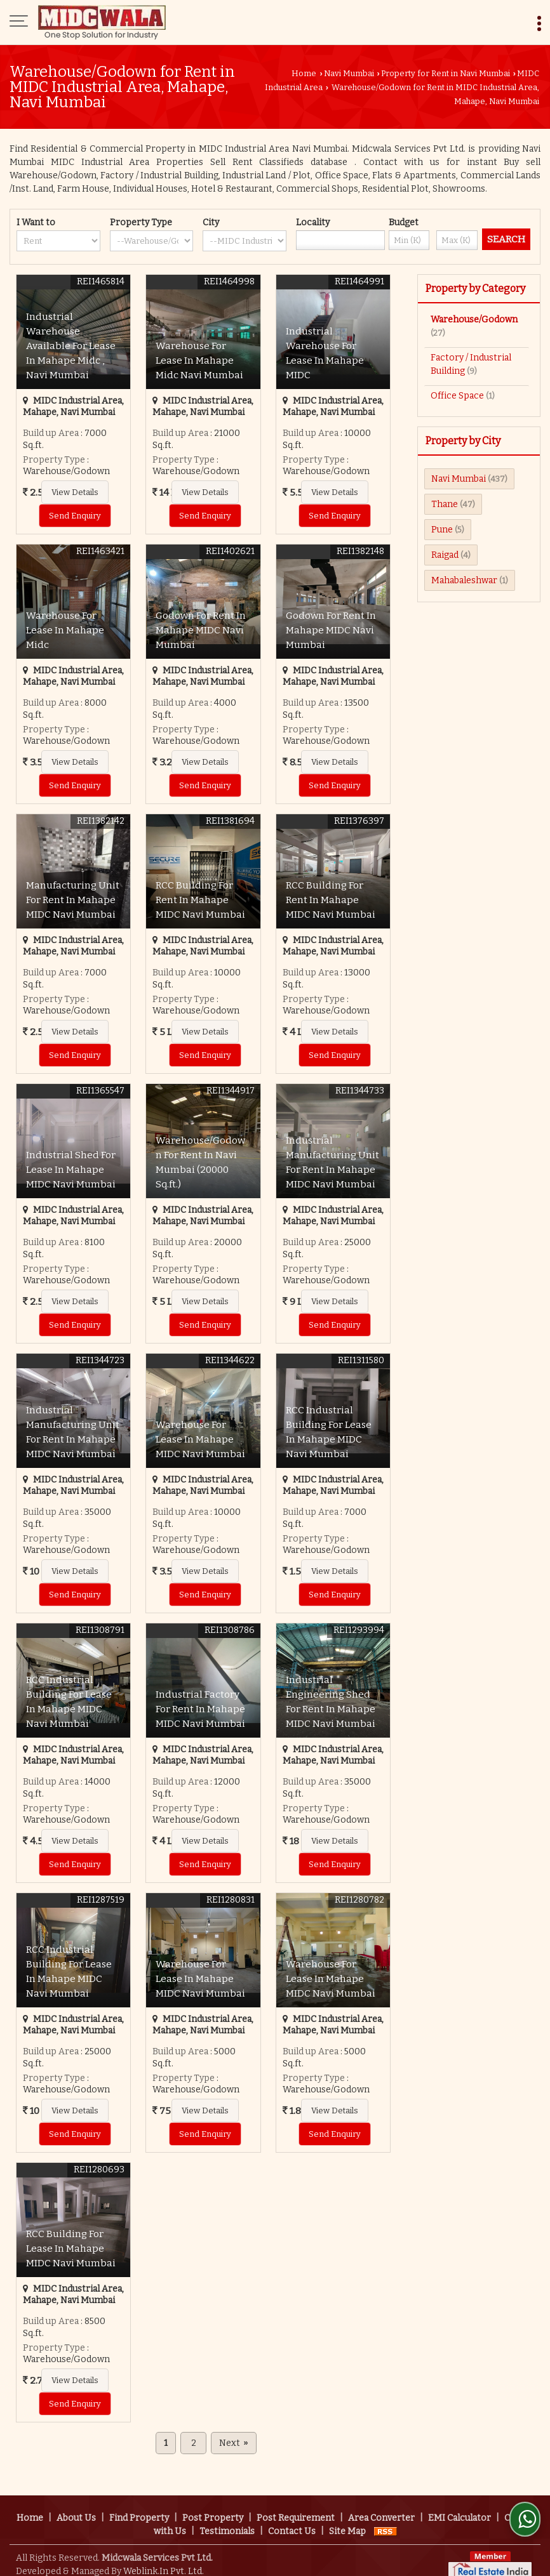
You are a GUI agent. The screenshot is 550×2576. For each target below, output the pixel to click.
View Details (74, 492)
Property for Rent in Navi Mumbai (445, 73)
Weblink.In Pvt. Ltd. (163, 2563)
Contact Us (292, 2523)
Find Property (139, 2509)
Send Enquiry (75, 515)
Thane (444, 504)
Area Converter (381, 2509)
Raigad (445, 555)
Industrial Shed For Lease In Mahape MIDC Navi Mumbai (71, 1169)
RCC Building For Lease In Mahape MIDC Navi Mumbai (71, 2248)
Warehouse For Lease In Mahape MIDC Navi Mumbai (200, 1439)
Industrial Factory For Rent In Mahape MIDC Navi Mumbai (200, 1709)
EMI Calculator (459, 2509)
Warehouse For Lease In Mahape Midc (65, 630)
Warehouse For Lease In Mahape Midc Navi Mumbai (199, 360)
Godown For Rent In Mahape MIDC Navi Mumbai (201, 630)
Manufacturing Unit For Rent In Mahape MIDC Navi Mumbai (72, 900)
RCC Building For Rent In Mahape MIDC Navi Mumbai (200, 900)
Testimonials (227, 2523)
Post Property (212, 2509)
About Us (76, 2509)
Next (233, 2443)
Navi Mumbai (349, 73)
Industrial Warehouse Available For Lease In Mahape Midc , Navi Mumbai (71, 346)
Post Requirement (296, 2509)
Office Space (457, 395)
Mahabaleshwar (464, 580)
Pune (442, 529)
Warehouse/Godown (474, 319)
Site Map (347, 2523)
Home (304, 73)
